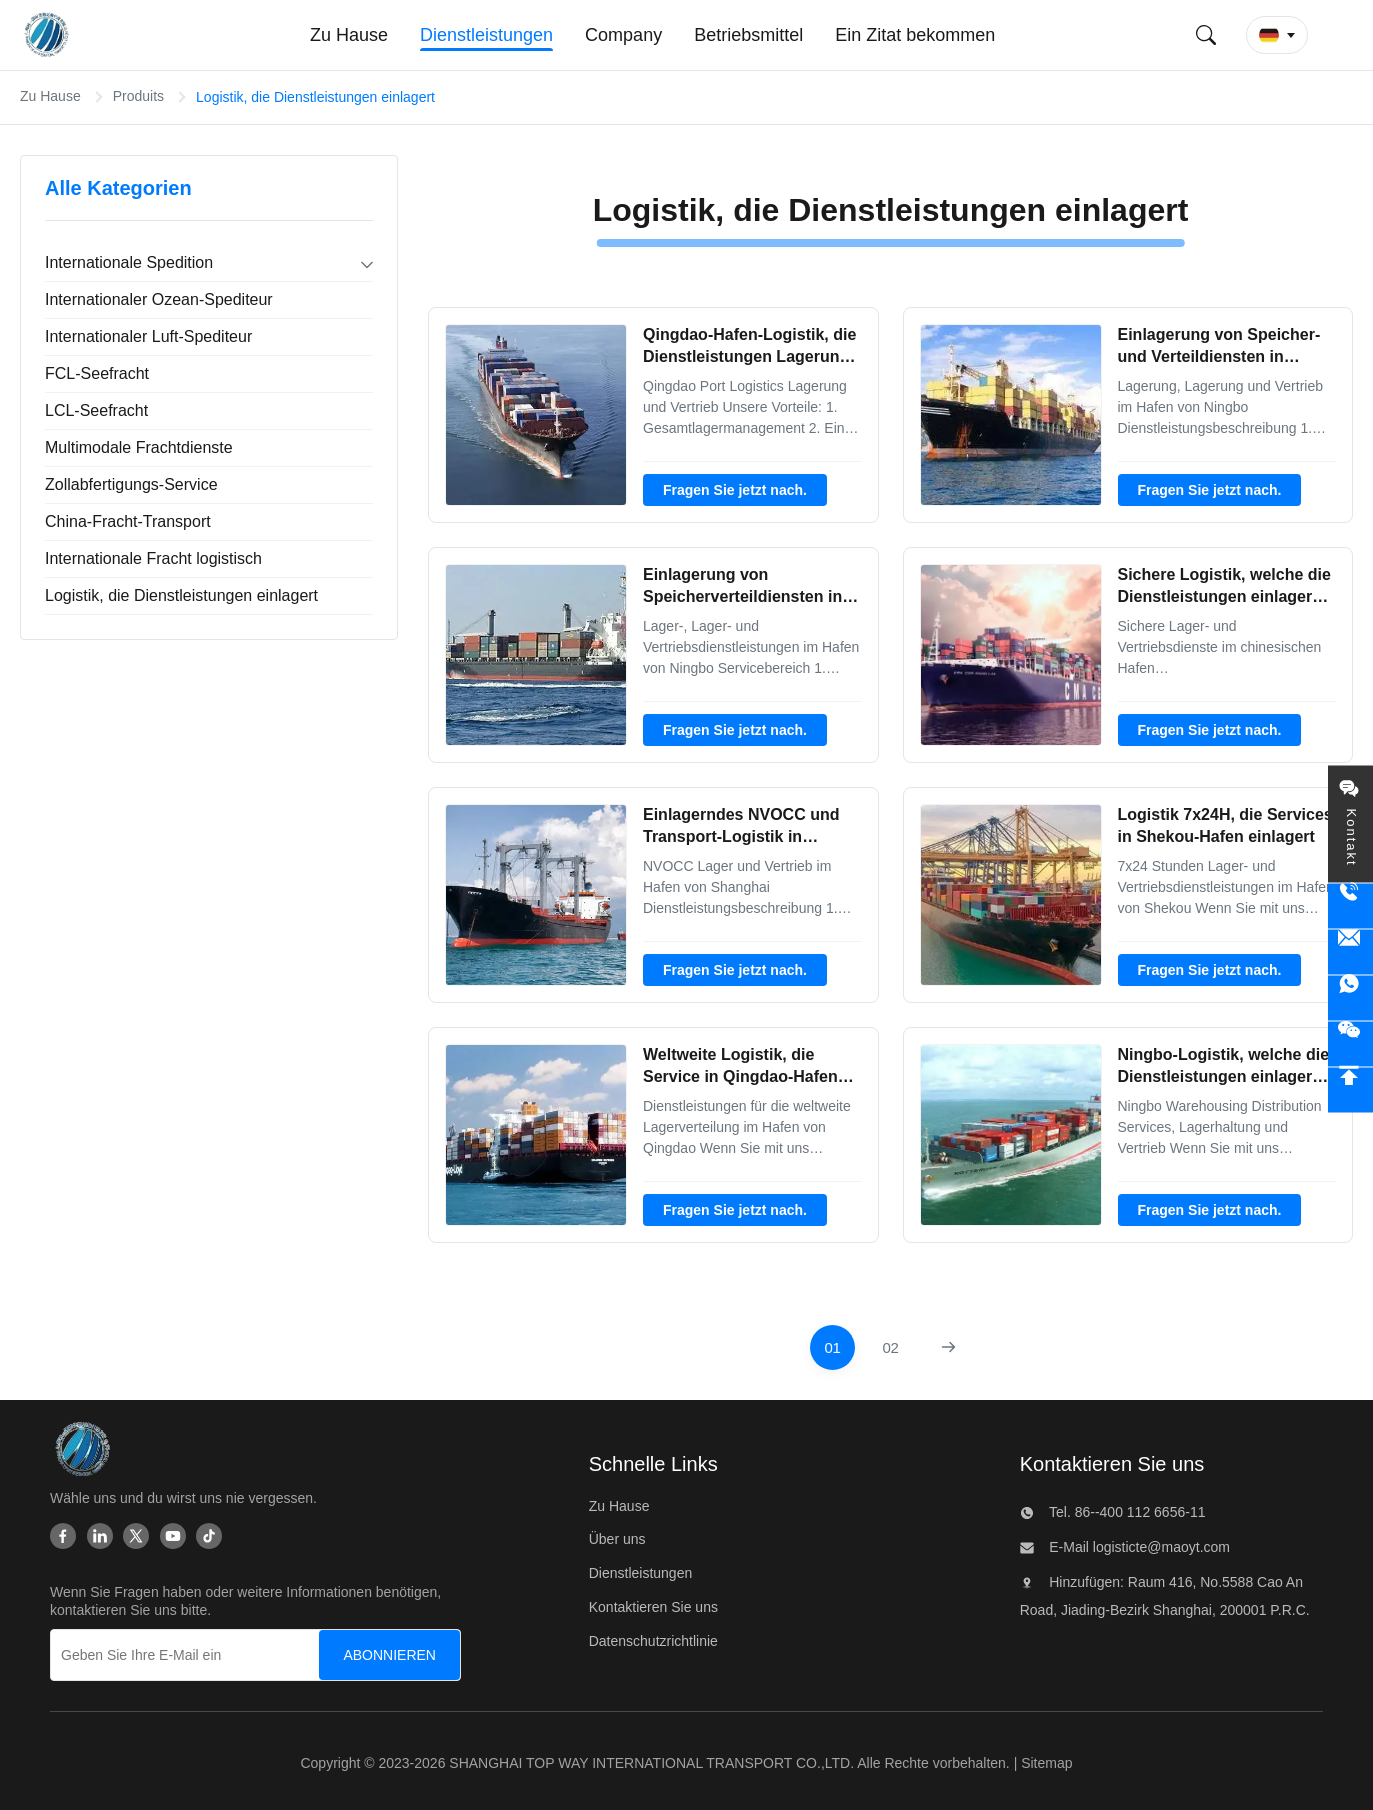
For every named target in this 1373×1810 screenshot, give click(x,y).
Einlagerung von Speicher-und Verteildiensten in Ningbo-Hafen (1219, 357)
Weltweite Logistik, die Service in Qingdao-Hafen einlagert (740, 1077)
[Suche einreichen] (1206, 35)
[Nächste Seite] (948, 1347)
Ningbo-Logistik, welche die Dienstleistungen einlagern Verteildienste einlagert (1224, 1077)
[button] (1277, 35)
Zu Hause (50, 96)
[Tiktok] (209, 1536)
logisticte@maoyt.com (1159, 1547)
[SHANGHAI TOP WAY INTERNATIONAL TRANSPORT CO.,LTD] (81, 1449)
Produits (138, 96)
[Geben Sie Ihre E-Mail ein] (195, 1655)
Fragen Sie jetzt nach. (735, 490)
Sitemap (1046, 1763)
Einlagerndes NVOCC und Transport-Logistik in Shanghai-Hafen (741, 837)
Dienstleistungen (641, 1573)
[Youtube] (173, 1536)
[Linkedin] (100, 1536)
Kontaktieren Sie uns (653, 1607)
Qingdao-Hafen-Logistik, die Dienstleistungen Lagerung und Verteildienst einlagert (749, 357)
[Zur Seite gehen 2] (890, 1347)
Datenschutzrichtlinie (653, 1641)
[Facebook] (63, 1536)
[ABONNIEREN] (389, 1655)
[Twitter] (136, 1536)
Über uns (617, 1539)
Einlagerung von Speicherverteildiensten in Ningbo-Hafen (742, 597)
